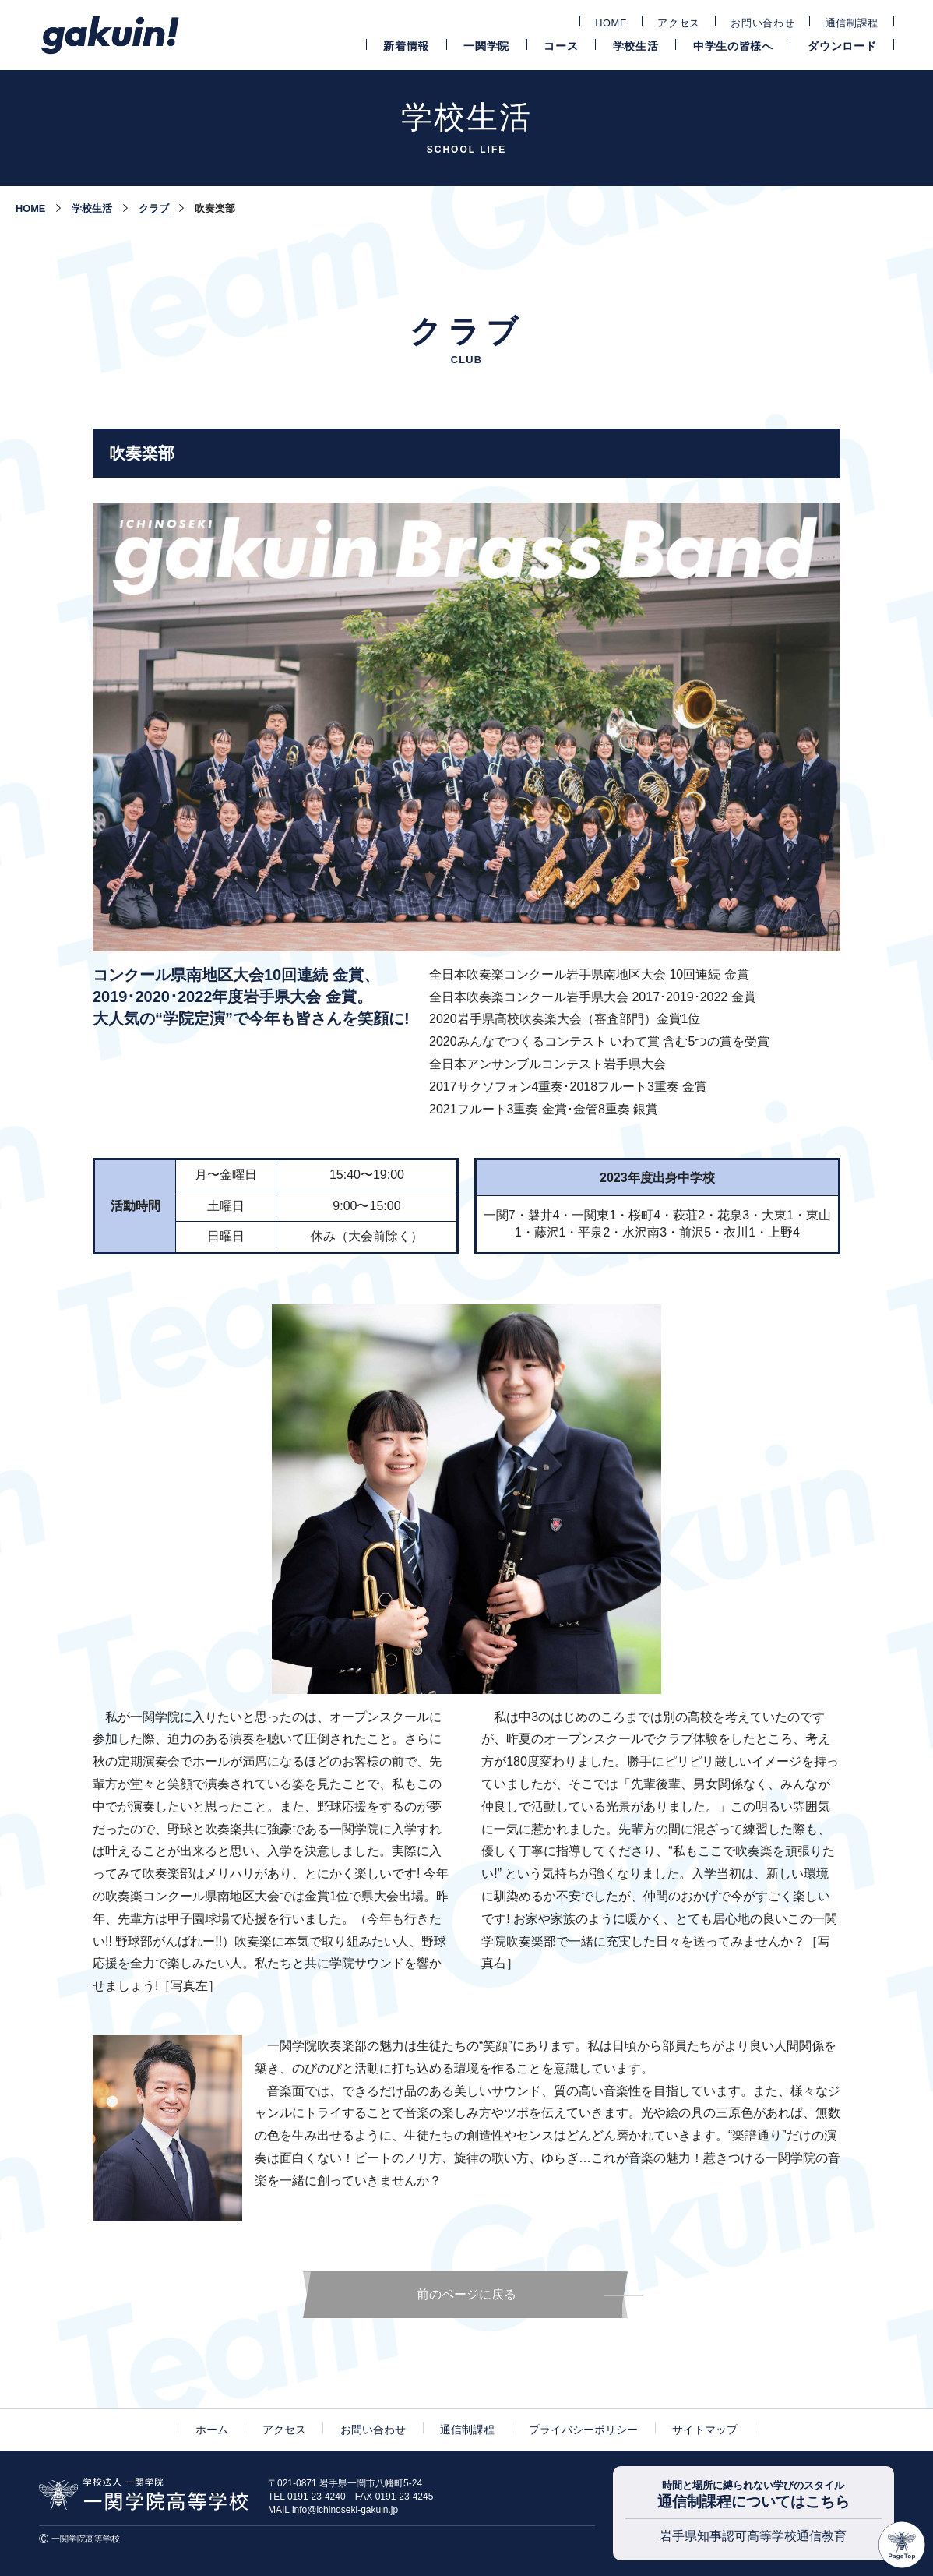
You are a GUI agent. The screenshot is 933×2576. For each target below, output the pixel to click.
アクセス (678, 23)
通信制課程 (852, 23)
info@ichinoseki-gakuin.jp (345, 2509)
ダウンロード (842, 46)
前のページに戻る (466, 2294)
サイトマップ (705, 2429)
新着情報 (406, 46)
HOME (611, 23)
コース (561, 46)
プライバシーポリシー (583, 2429)
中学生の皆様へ (733, 46)
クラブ (154, 208)
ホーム (211, 2429)
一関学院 (486, 46)
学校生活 (636, 46)
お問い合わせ (762, 23)
